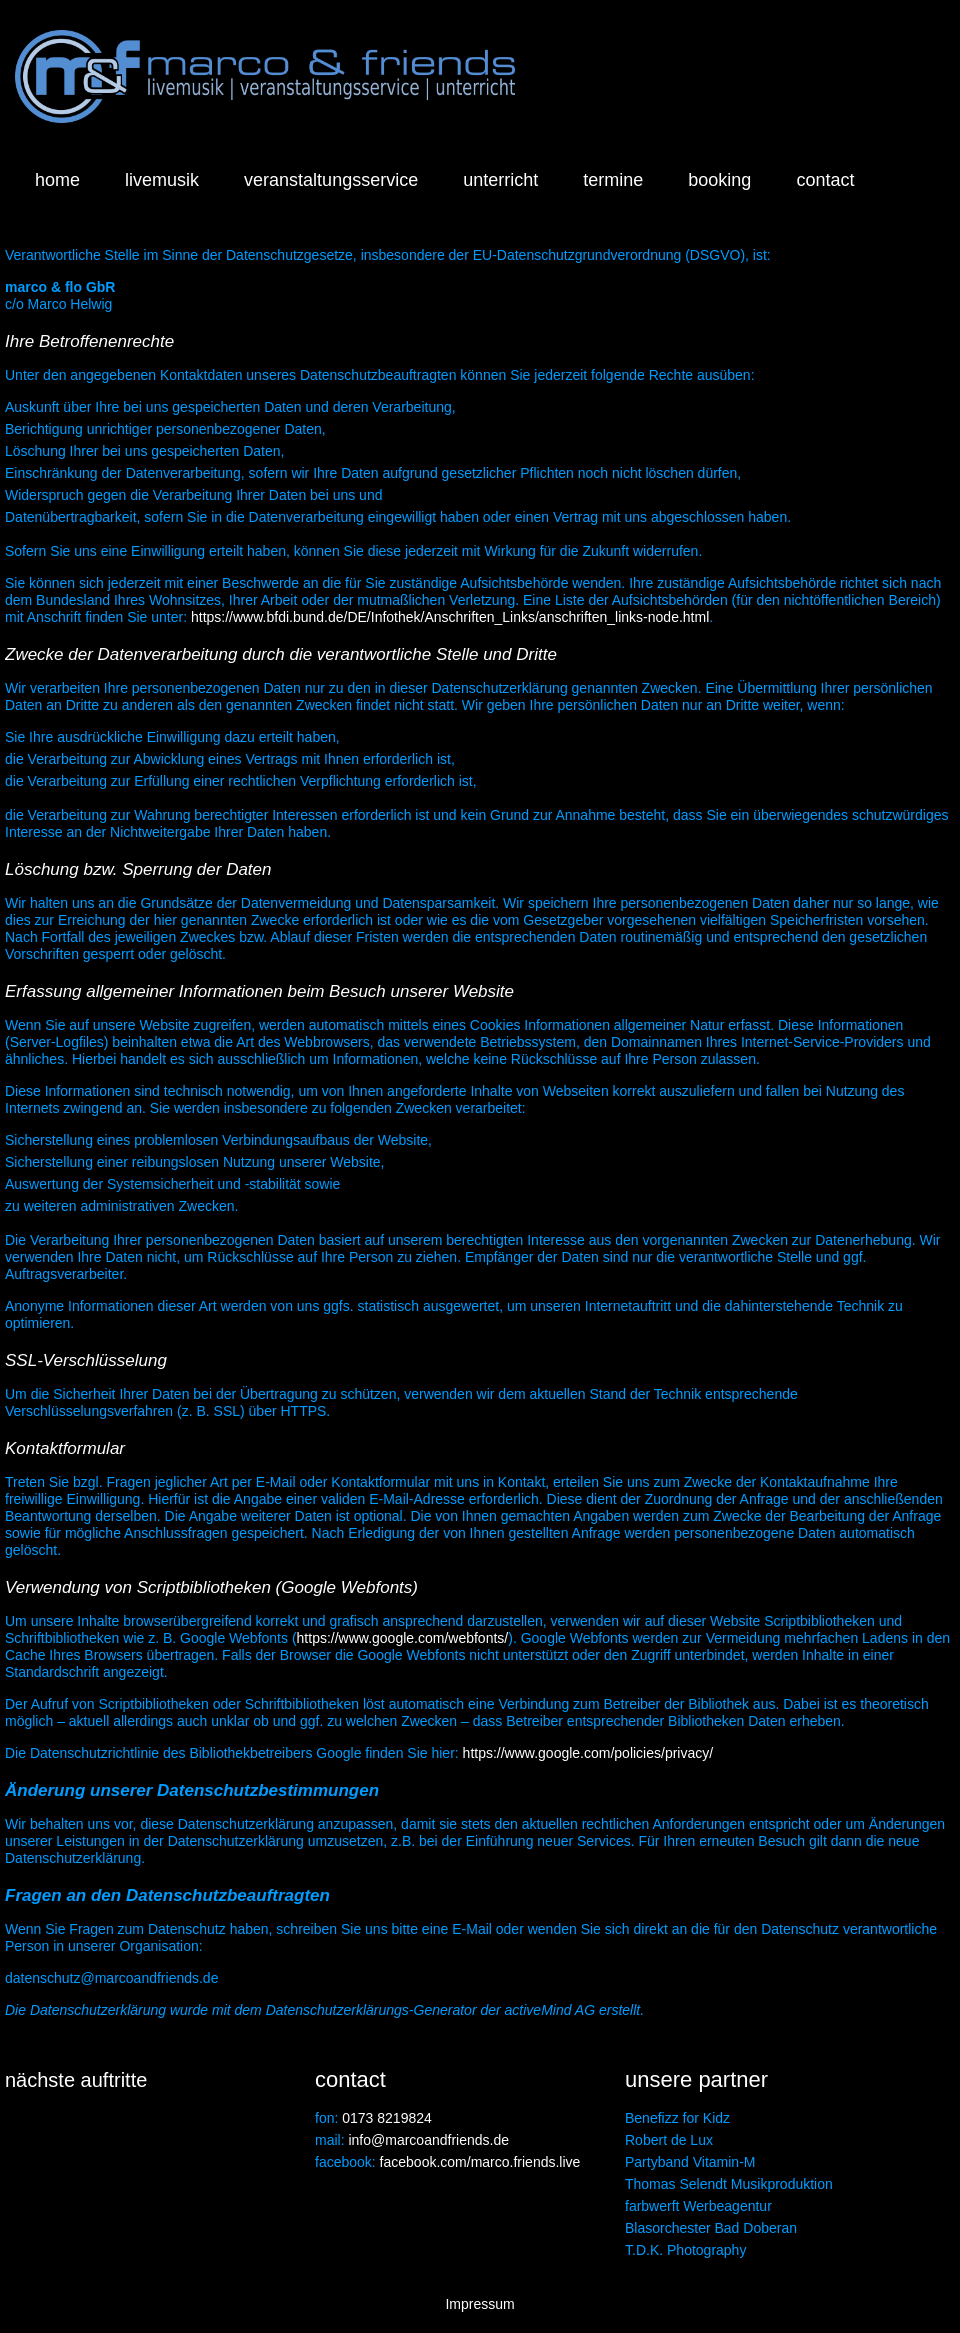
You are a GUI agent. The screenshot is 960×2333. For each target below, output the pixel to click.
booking (719, 180)
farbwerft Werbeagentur (698, 2206)
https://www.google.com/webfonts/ (403, 1638)
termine (613, 180)
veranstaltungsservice (331, 180)
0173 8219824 (387, 2118)
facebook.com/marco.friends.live (480, 2162)
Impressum (479, 2304)
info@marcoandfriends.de (428, 2140)
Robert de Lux (669, 2140)
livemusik (162, 180)
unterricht (500, 180)
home (57, 180)
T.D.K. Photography (685, 2250)
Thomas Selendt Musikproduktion (729, 2184)
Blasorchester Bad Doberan (711, 2228)
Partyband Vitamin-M (690, 2162)
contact (825, 180)
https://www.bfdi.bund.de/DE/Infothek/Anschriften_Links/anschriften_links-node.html (450, 617)
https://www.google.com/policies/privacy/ (588, 1753)
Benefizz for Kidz (677, 2118)
